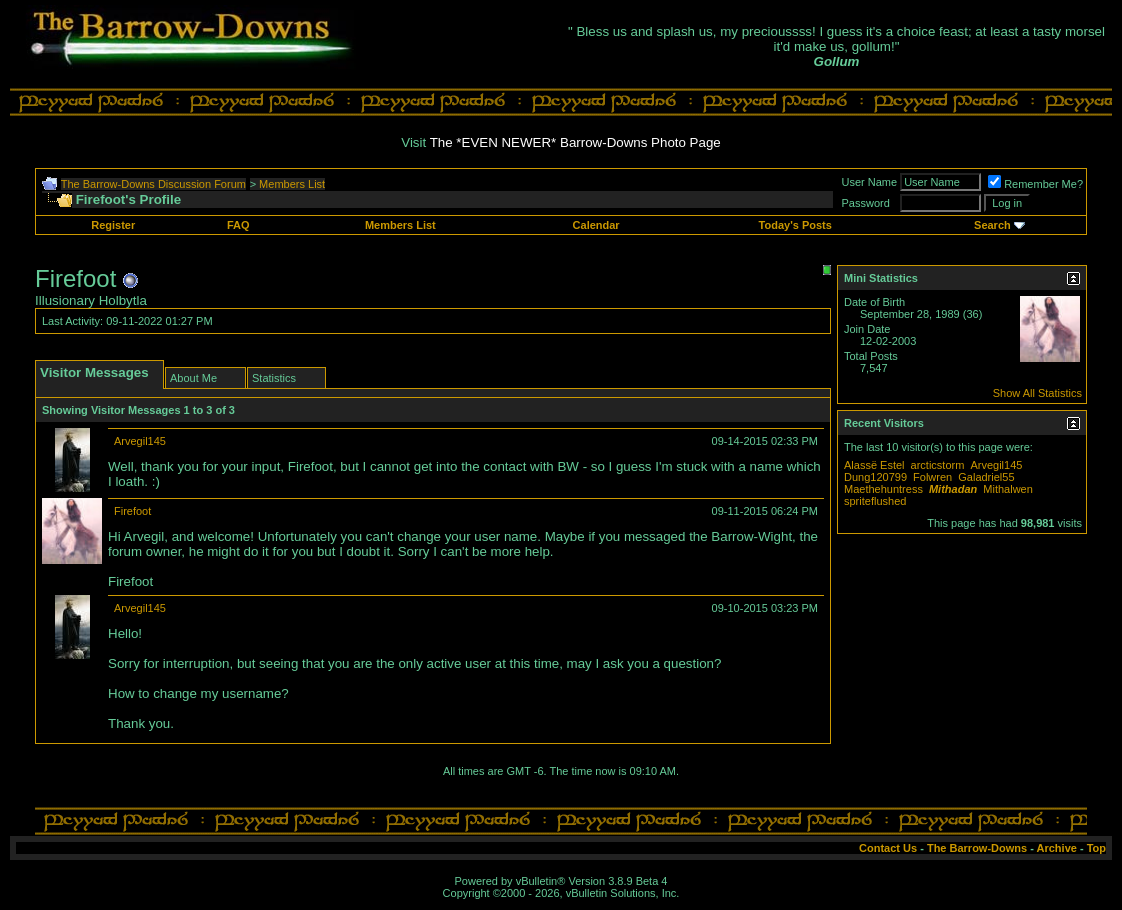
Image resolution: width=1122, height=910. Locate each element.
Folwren (932, 477)
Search (992, 225)
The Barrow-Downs (977, 848)
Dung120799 (875, 477)
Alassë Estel (874, 465)
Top (1096, 848)
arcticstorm (938, 465)
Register (113, 225)
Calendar (596, 225)
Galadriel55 (986, 477)
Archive (1057, 848)
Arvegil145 (140, 441)
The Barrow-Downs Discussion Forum (153, 184)
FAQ (238, 225)
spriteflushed (875, 501)
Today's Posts (795, 225)
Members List (292, 184)
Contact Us (888, 848)
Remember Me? (1035, 184)
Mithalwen (1008, 489)
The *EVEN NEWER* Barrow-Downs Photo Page (575, 142)
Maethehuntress (883, 489)
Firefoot (132, 511)
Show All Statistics (1037, 393)
